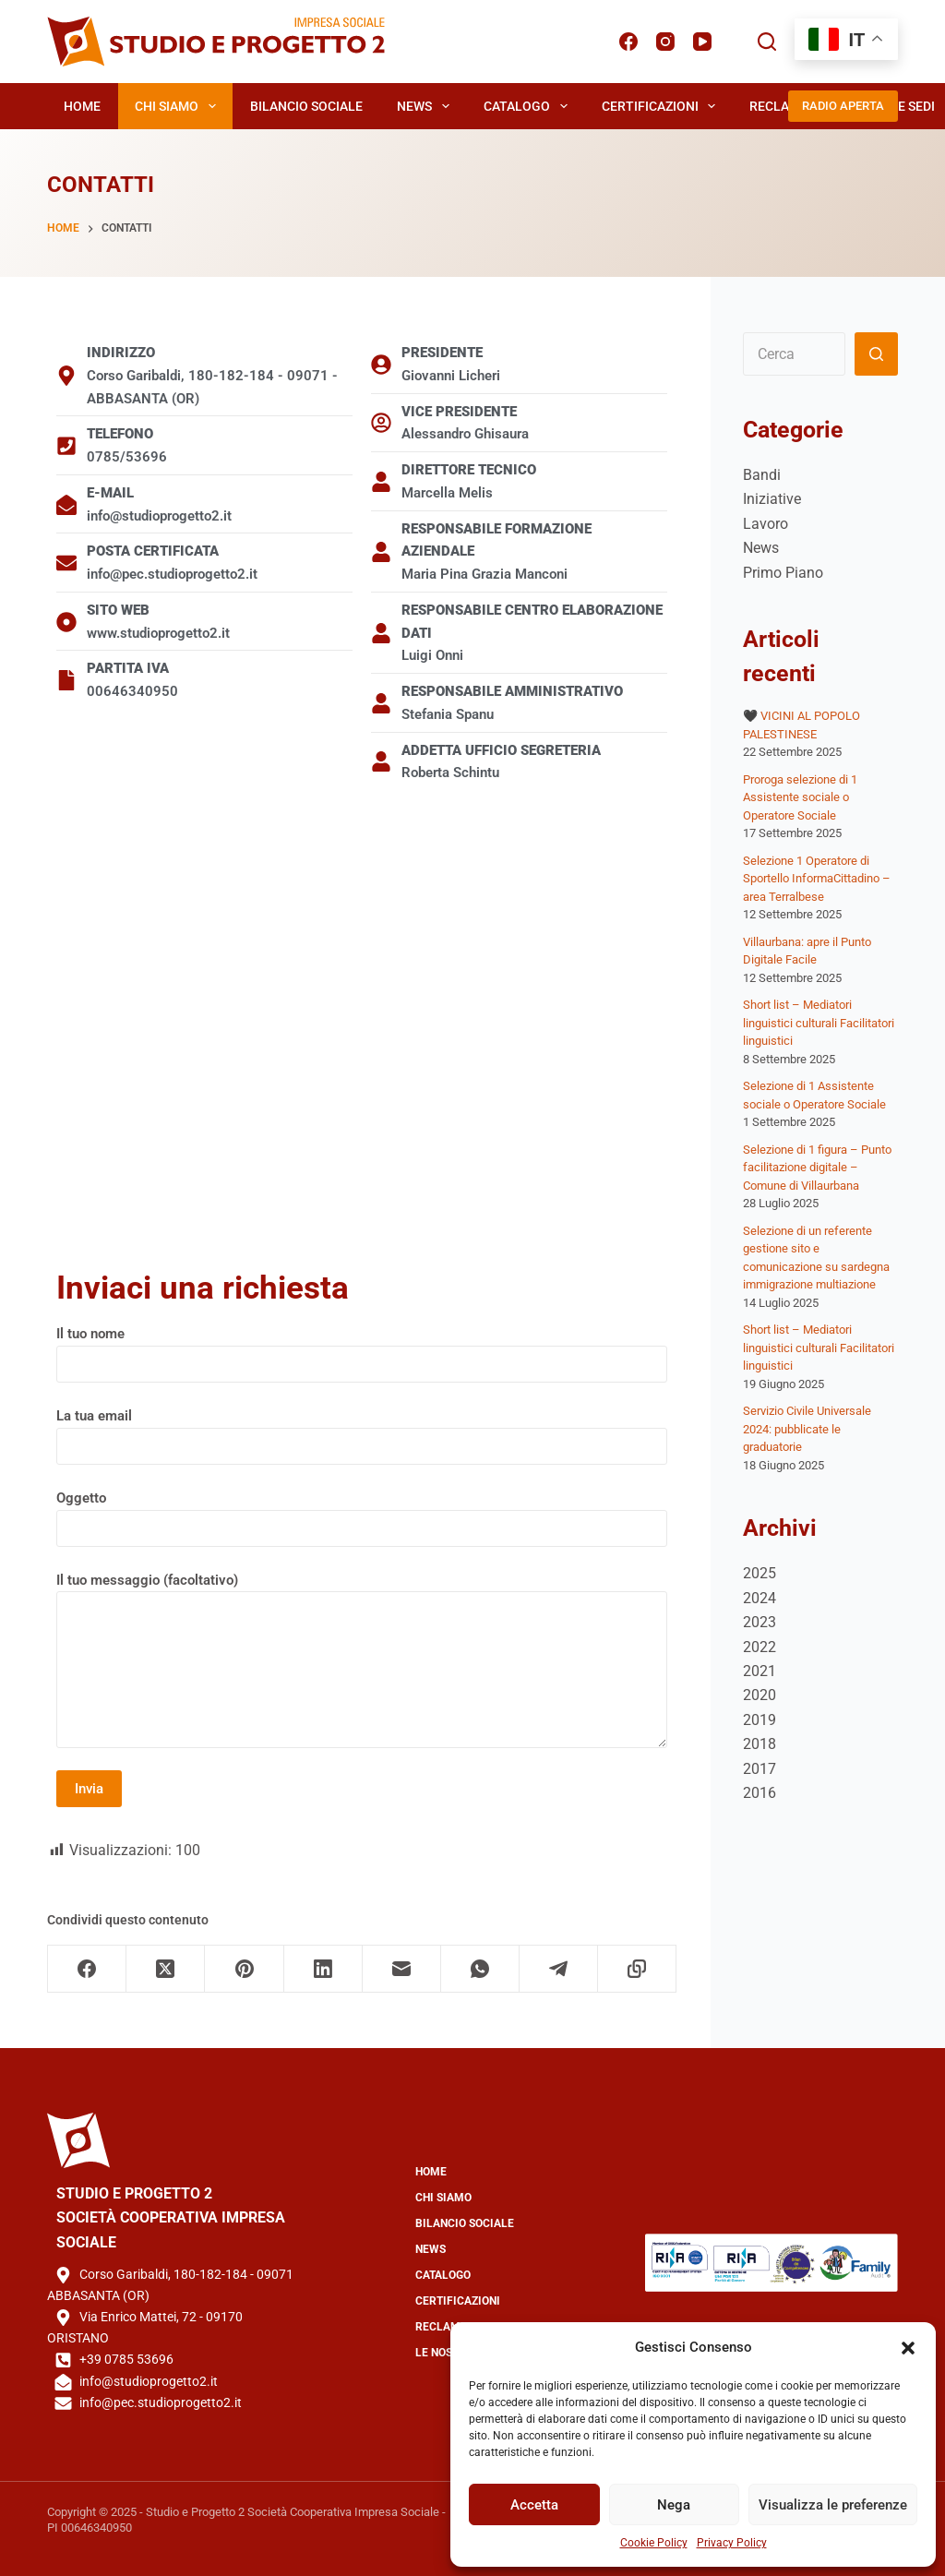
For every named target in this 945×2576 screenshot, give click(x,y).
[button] (908, 2348)
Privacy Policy (732, 2542)
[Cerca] (767, 41)
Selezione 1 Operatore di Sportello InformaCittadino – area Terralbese (817, 879)
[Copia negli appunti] (637, 1969)
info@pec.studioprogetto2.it (160, 2402)
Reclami (776, 106)
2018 (759, 1744)
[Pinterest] (244, 1969)
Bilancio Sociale (306, 106)
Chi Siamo (179, 106)
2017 (759, 1769)
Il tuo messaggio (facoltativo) (361, 1660)
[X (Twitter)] (165, 1969)
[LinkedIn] (323, 1969)
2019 (759, 1720)
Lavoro (765, 524)
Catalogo (529, 106)
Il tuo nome (361, 1348)
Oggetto (361, 1513)
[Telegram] (559, 1969)
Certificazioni (663, 106)
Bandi (762, 475)
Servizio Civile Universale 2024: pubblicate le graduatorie (807, 1429)
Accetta (534, 2505)
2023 (759, 1622)
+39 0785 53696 (126, 2359)
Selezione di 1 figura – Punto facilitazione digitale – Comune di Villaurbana (817, 1167)
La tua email (361, 1431)
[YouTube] (702, 41)
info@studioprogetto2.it (148, 2381)
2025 (759, 1573)
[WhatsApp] (480, 1969)
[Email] (402, 1969)
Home (82, 106)
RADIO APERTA (843, 106)
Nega (673, 2505)
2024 (759, 1598)
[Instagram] (665, 41)
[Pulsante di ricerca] (876, 354)
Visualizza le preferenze (833, 2505)
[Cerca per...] (794, 354)
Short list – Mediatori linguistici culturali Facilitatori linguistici (818, 1023)
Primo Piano (783, 572)
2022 (759, 1647)
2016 (759, 1793)
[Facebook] (628, 41)
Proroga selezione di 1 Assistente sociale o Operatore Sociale (800, 797)
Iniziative (772, 499)
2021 (759, 1671)
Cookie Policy (654, 2542)
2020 (759, 1695)
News (427, 106)
